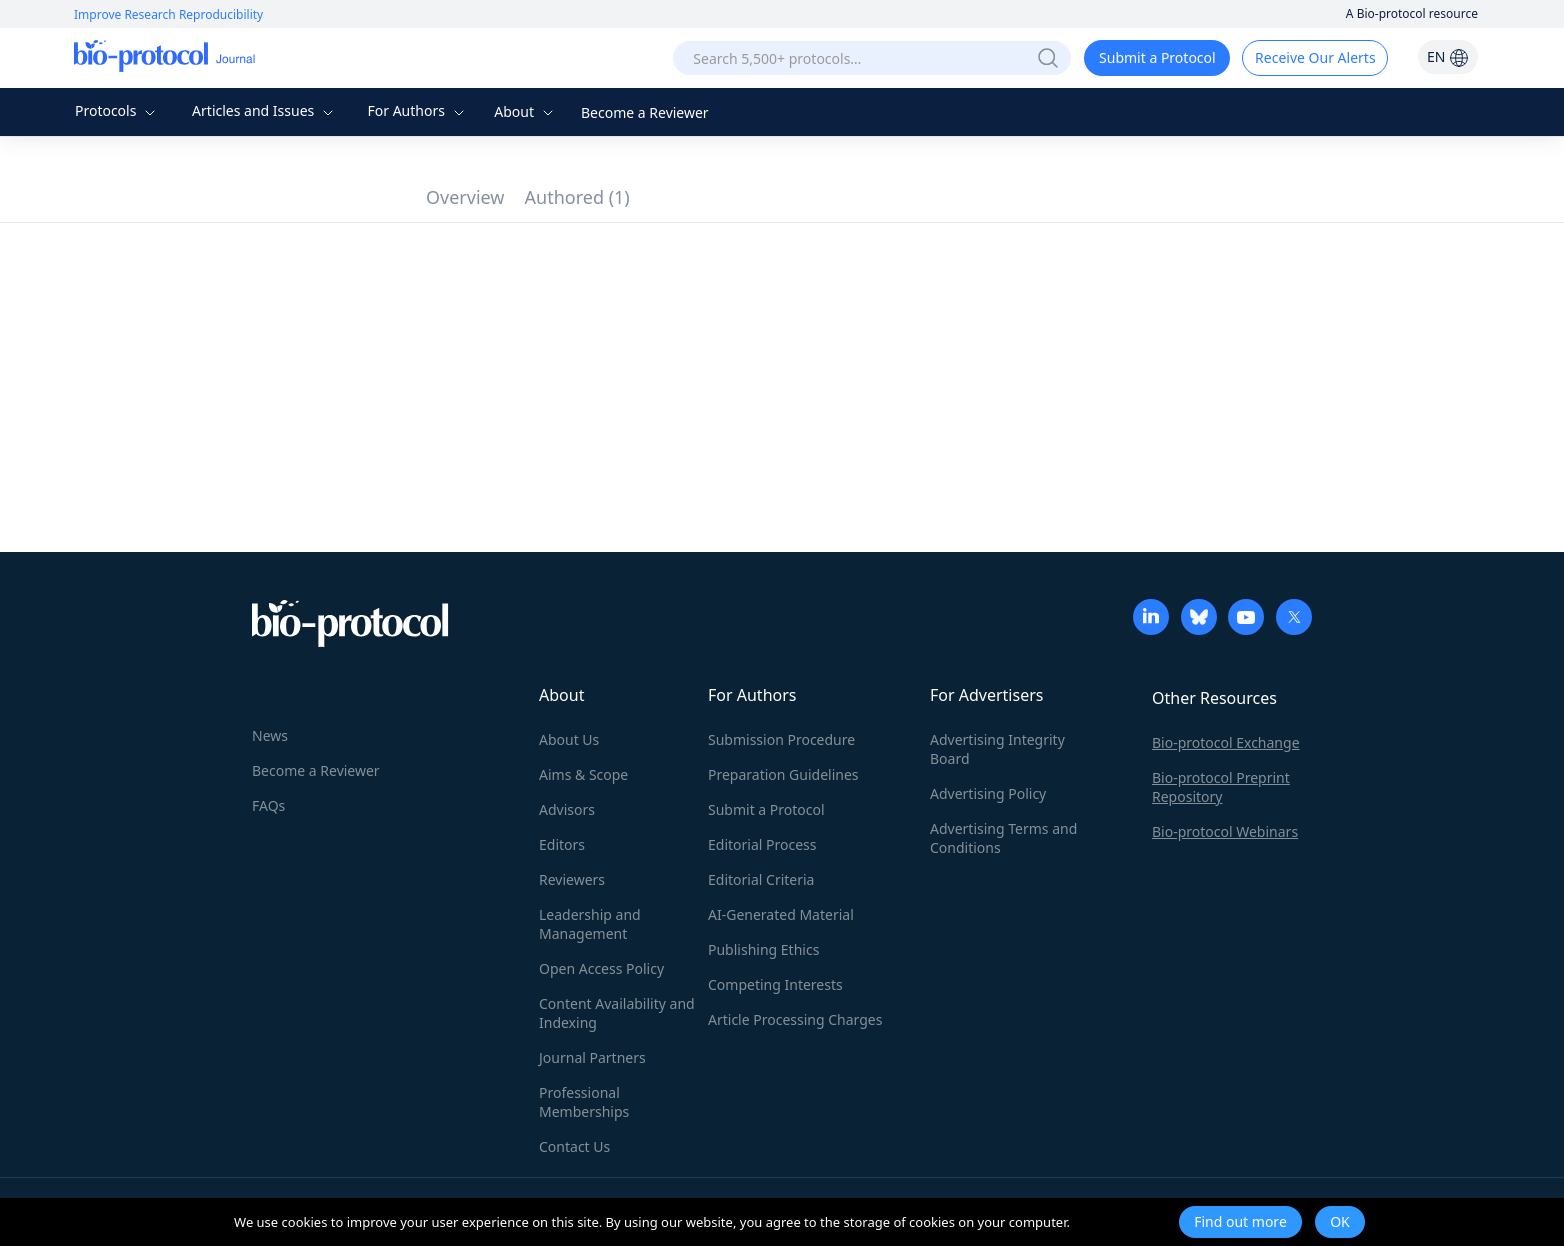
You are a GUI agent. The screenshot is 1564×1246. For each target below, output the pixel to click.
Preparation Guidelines (783, 774)
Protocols (117, 110)
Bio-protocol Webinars (1225, 831)
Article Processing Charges (795, 1019)
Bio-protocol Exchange (1226, 742)
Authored (577, 197)
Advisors (567, 809)
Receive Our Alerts (1315, 57)
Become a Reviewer (645, 112)
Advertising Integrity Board (997, 749)
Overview (465, 197)
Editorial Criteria (761, 879)
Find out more (1240, 1221)
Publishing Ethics (763, 949)
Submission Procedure (781, 739)
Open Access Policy (601, 968)
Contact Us (574, 1146)
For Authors (417, 110)
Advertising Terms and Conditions (1003, 838)
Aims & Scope (583, 774)
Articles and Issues (265, 110)
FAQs (268, 805)
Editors (562, 844)
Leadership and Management (590, 924)
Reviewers (572, 879)
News (270, 735)
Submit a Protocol (1157, 57)
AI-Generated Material (781, 914)
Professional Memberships (584, 1102)
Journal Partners (592, 1057)
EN (1448, 56)
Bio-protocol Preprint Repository (1221, 787)
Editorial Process (762, 844)
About (525, 111)
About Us (569, 739)
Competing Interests (775, 984)
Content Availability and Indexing (617, 1013)
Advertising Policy (988, 793)
